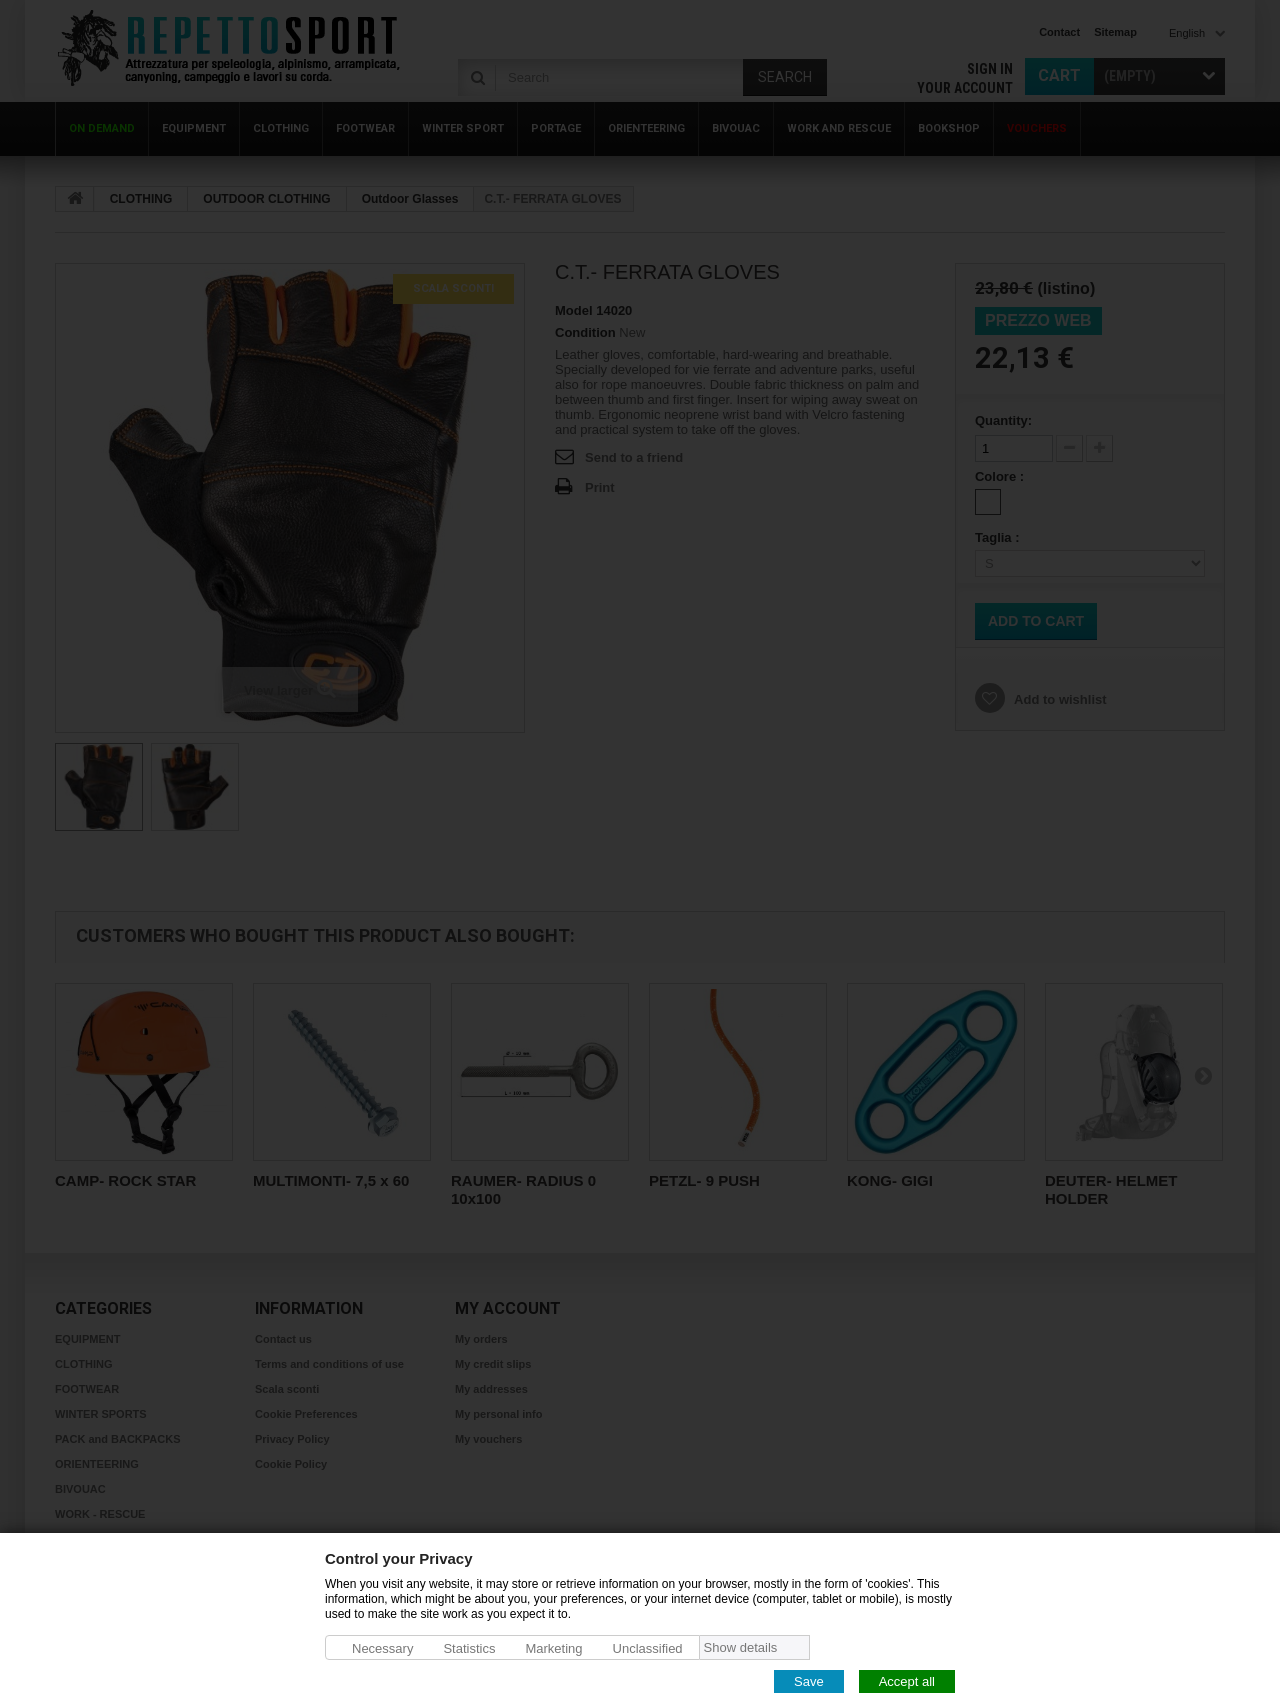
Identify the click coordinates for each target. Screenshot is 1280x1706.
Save (809, 1680)
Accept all (907, 1680)
